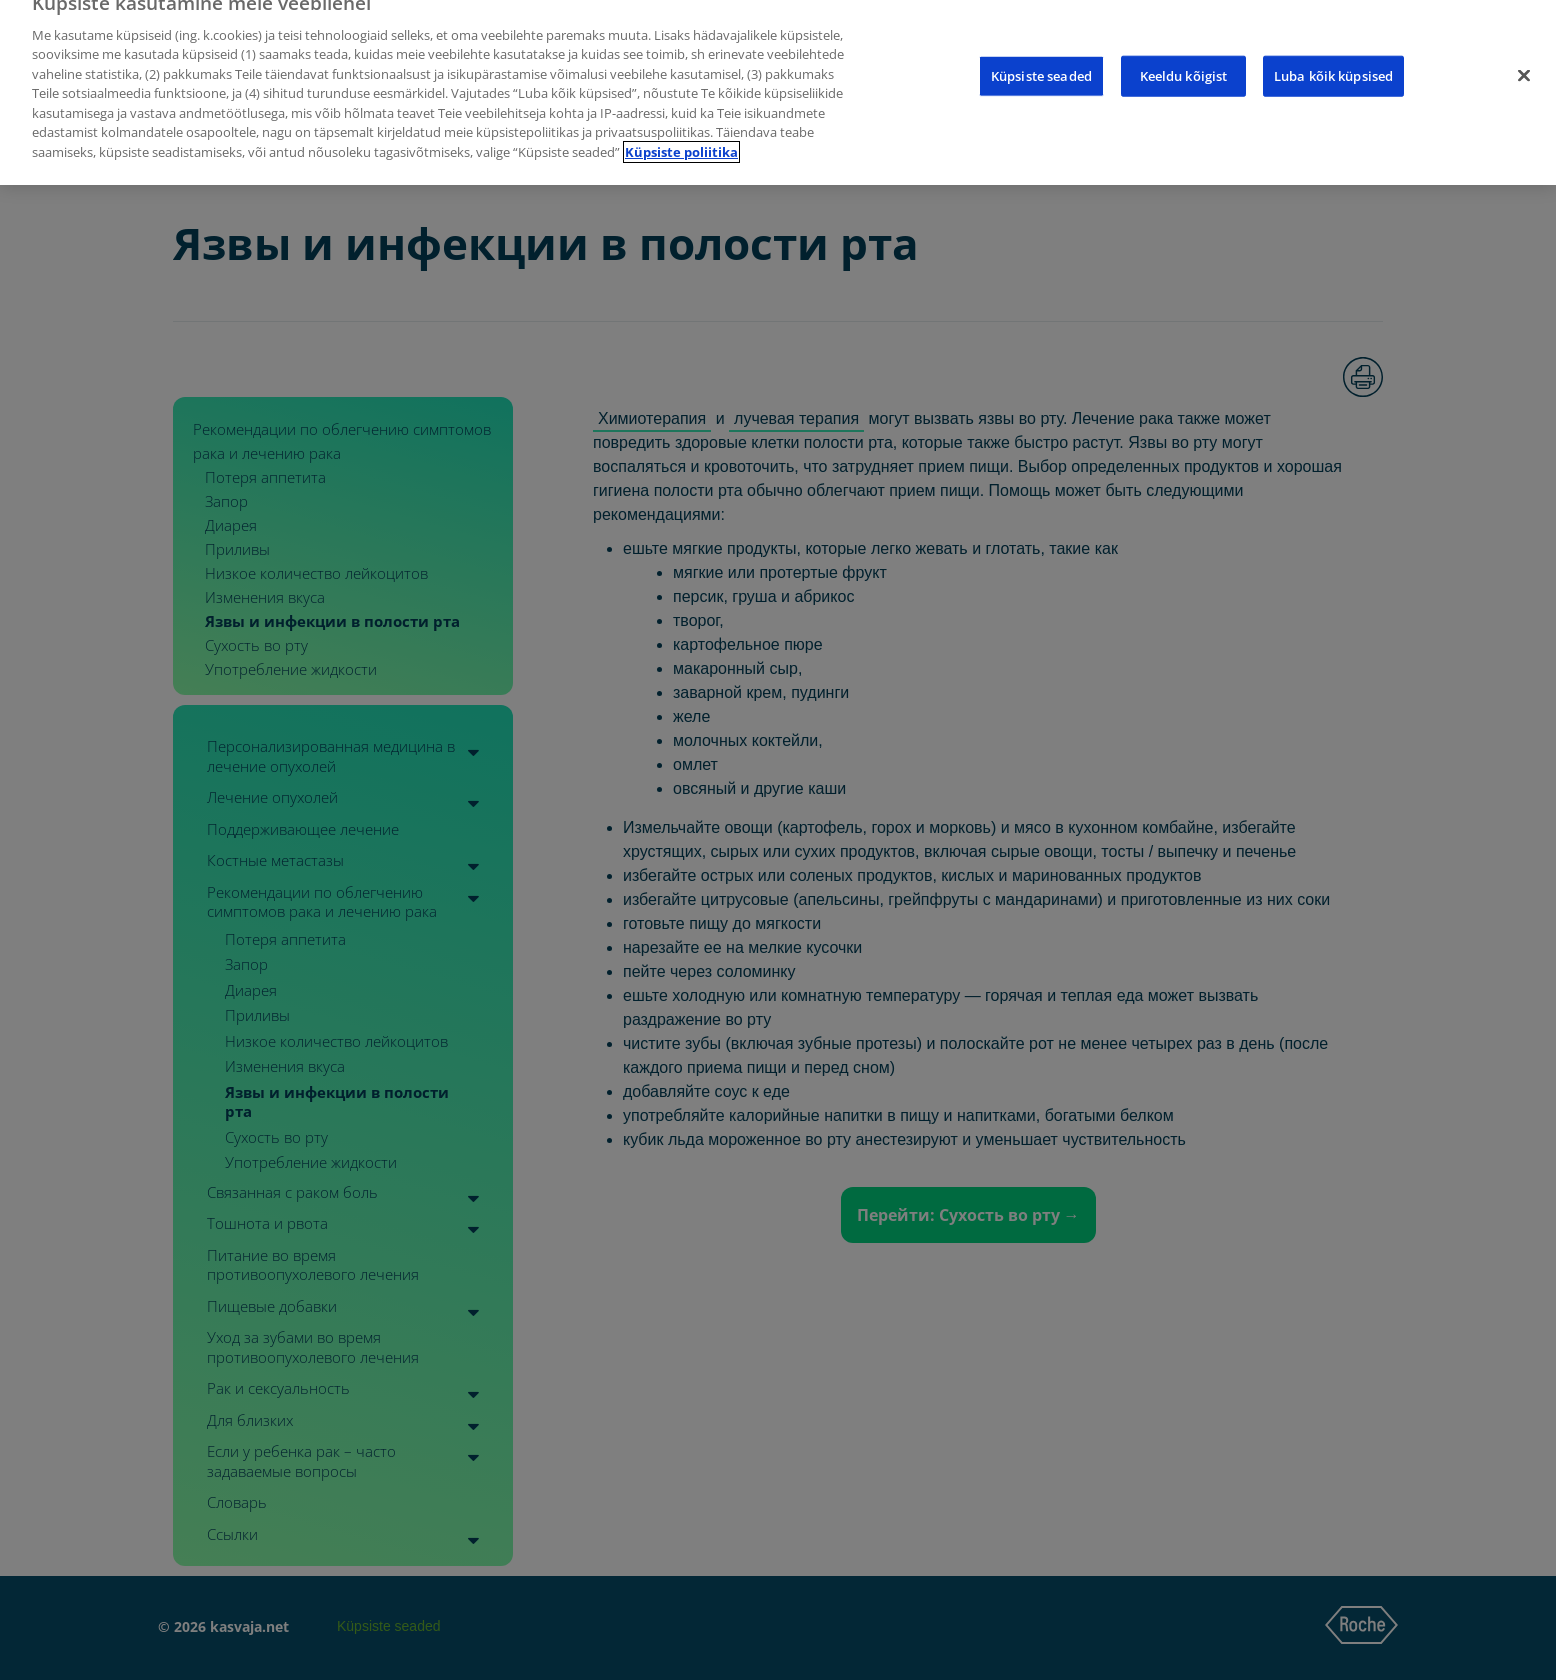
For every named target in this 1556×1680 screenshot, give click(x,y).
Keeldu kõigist (1184, 62)
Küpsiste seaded (1041, 62)
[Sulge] (1524, 62)
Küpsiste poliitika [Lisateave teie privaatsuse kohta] (681, 139)
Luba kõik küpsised (1333, 62)
